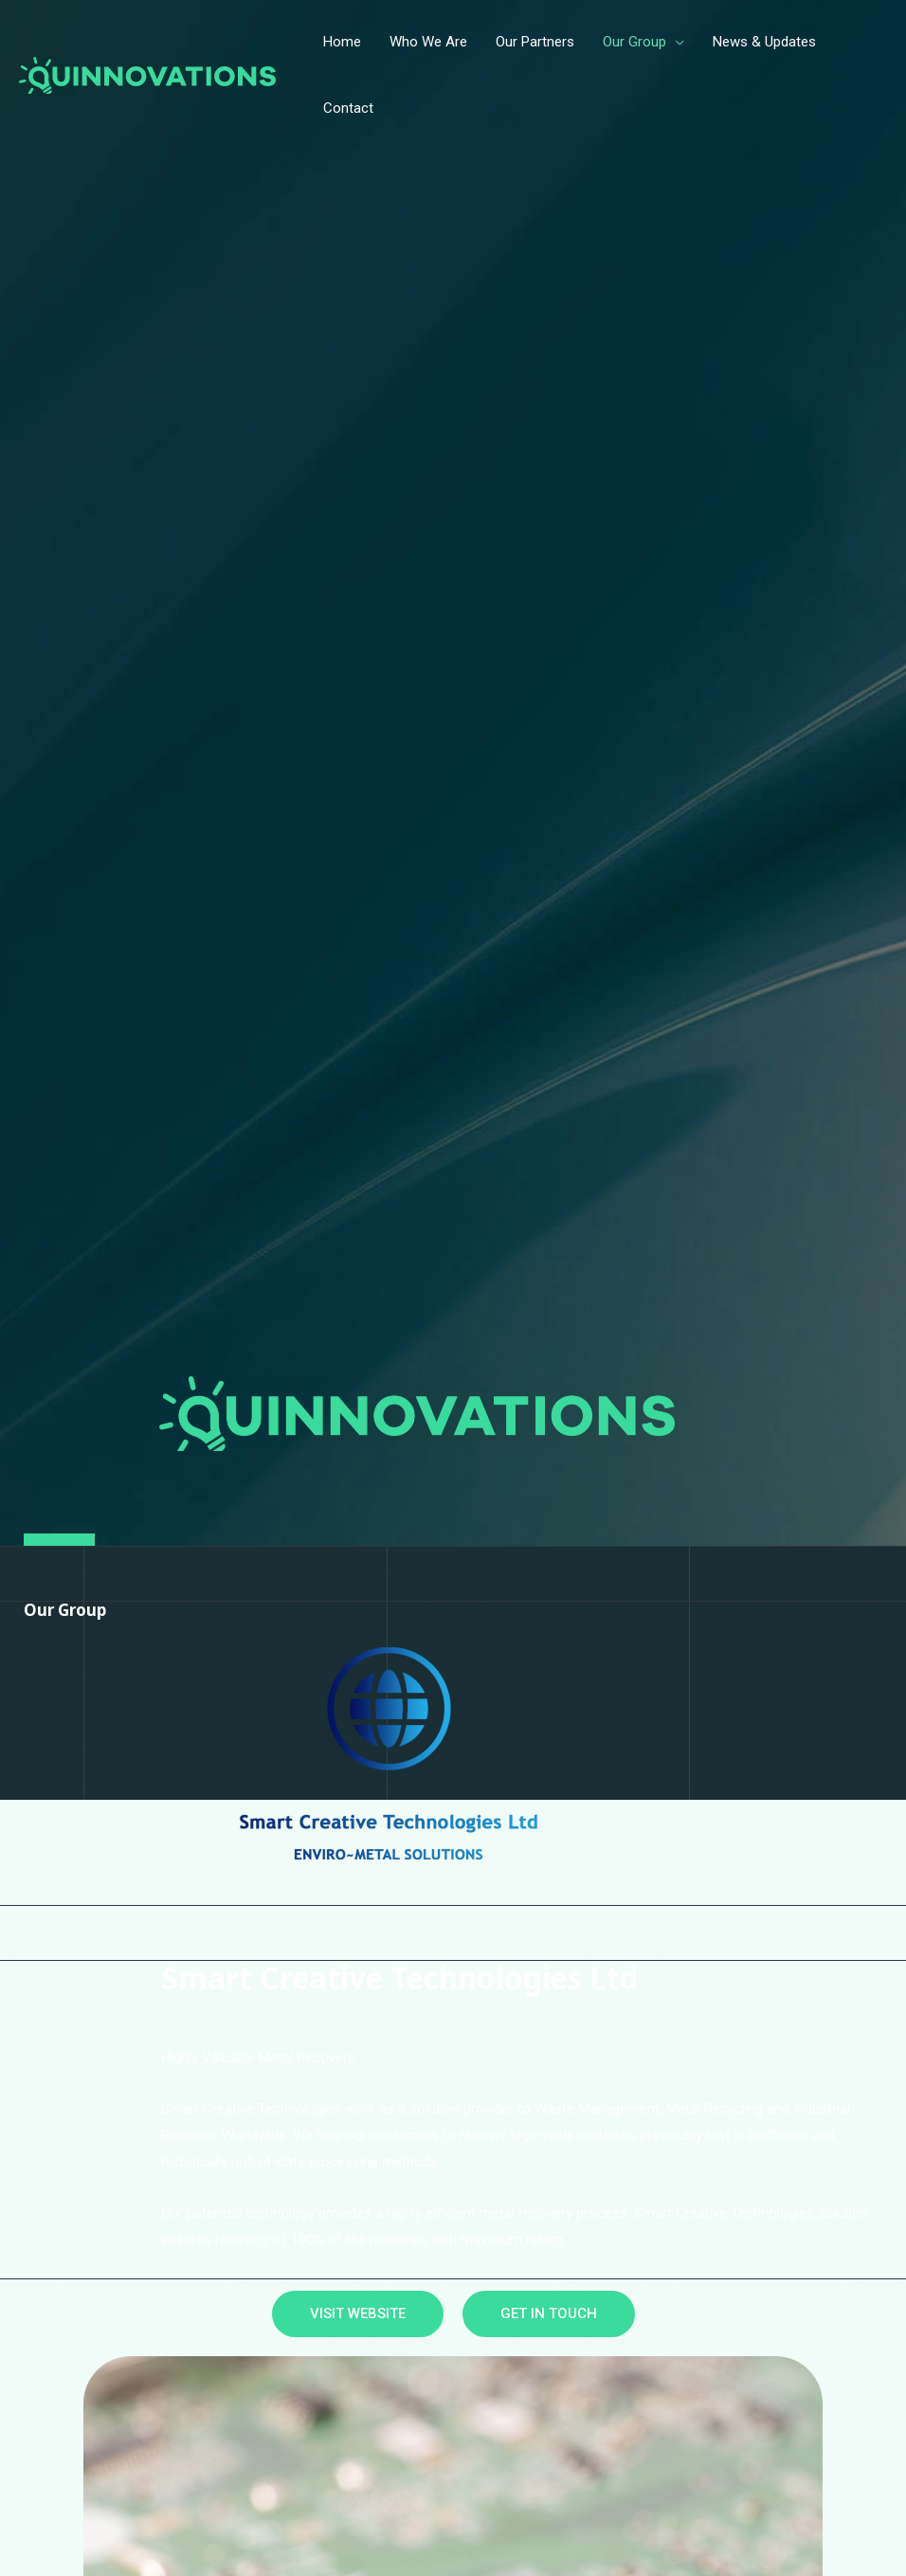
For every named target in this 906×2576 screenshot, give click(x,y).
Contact (348, 108)
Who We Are (428, 41)
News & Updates (764, 41)
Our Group (634, 41)
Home (342, 41)
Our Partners (535, 41)
